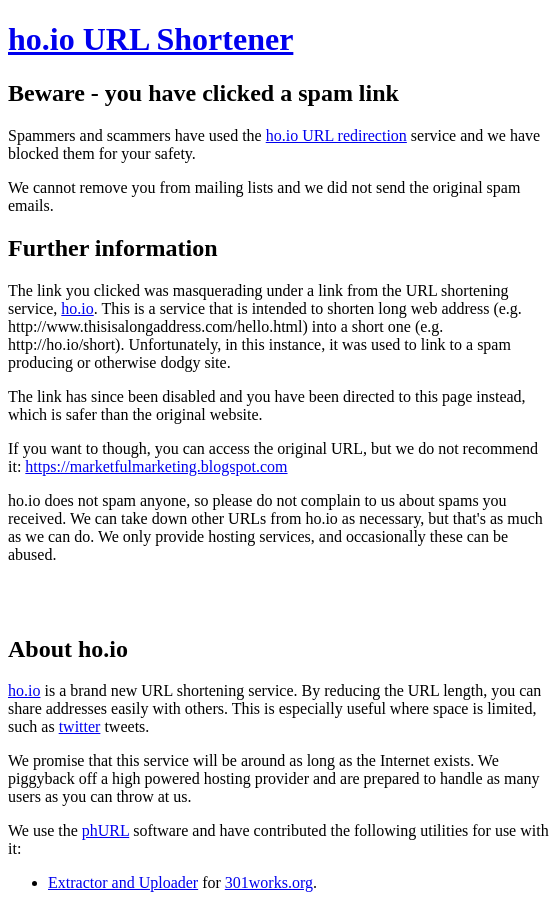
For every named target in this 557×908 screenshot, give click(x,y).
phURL (105, 830)
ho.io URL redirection (336, 135)
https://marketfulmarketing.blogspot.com (156, 466)
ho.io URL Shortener (150, 39)
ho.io (77, 308)
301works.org (269, 882)
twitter (80, 726)
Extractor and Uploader (123, 882)
